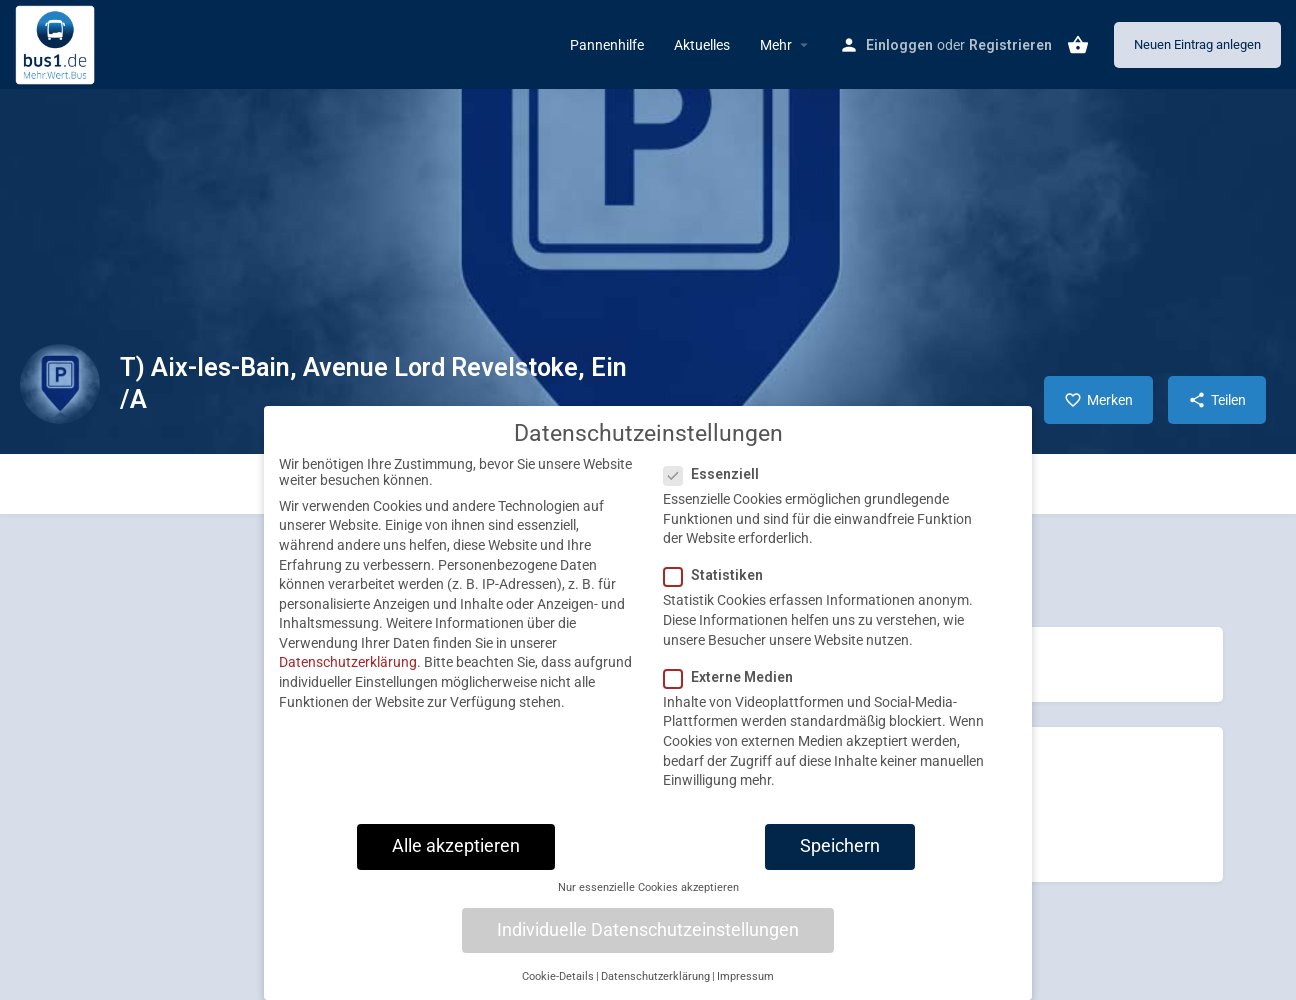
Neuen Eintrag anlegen (1197, 44)
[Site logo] (57, 43)
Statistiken (719, 593)
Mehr (776, 45)
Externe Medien (734, 694)
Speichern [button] (840, 863)
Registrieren (1010, 45)
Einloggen (899, 45)
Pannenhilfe (607, 45)
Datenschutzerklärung (348, 680)
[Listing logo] (60, 384)
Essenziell (717, 491)
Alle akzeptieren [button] (456, 863)
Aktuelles (702, 45)
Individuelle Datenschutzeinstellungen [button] (648, 947)
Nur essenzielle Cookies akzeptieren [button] (648, 904)
